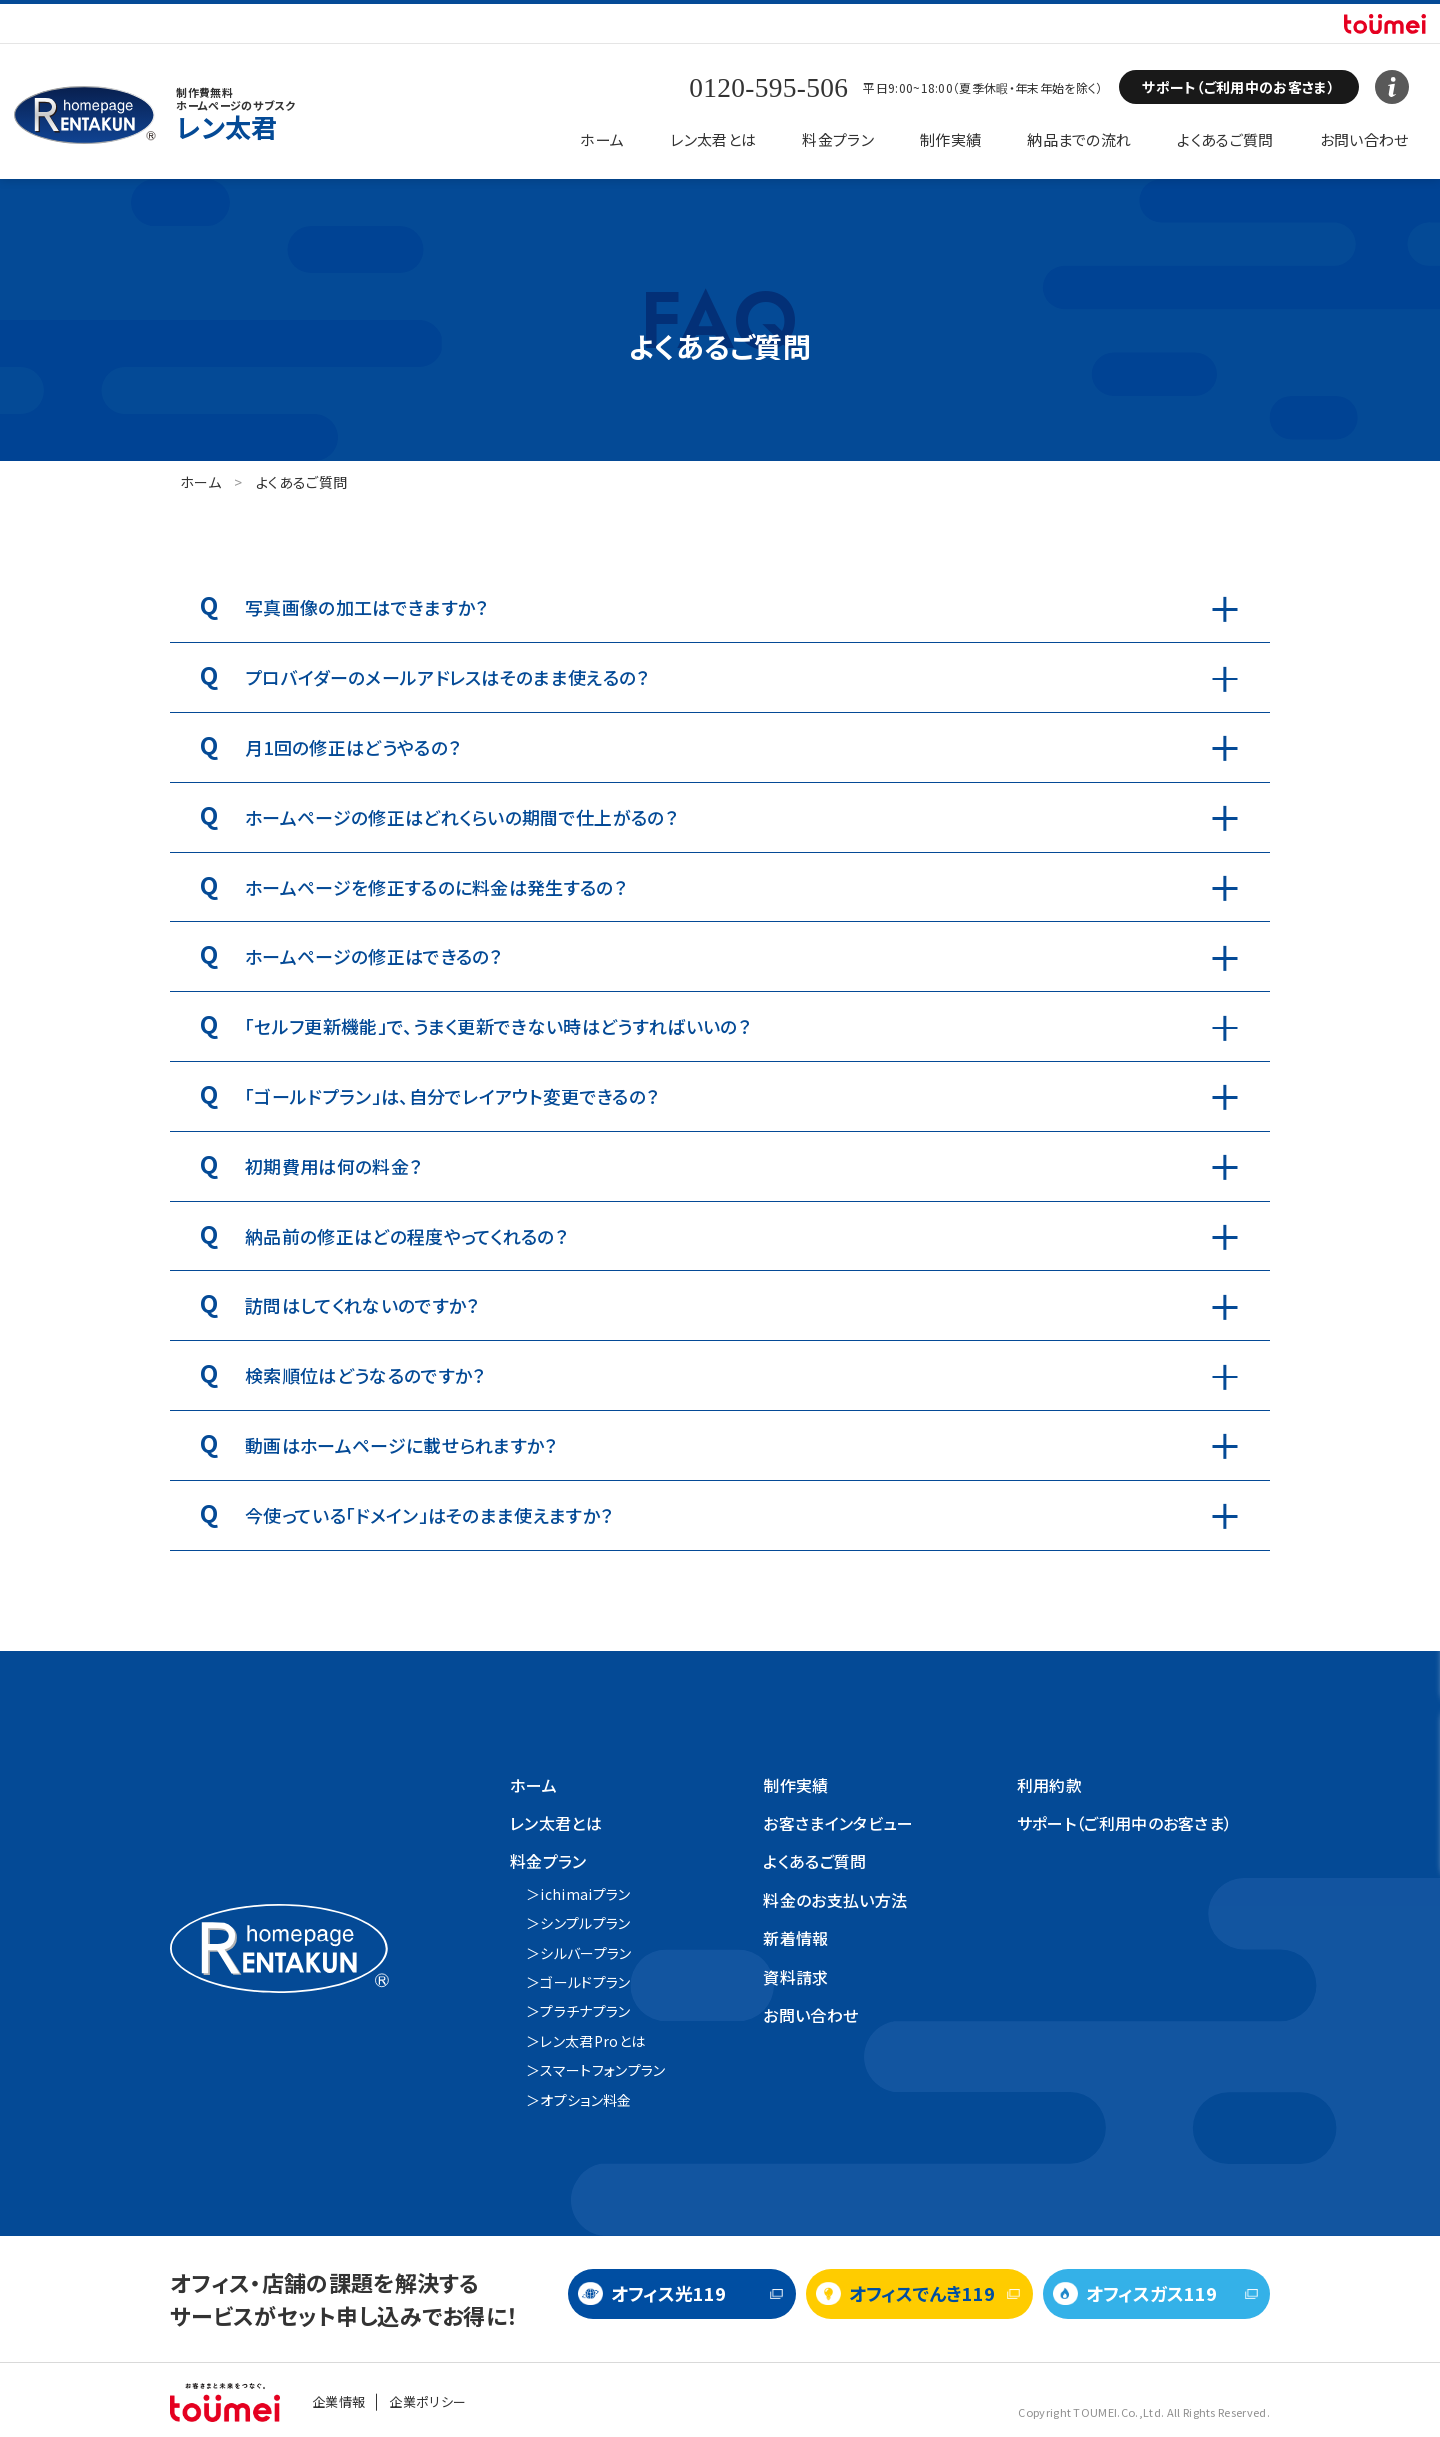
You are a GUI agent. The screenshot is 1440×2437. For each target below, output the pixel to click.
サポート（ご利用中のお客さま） (1125, 1823)
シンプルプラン (585, 1923)
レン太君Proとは (592, 2041)
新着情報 (795, 1938)
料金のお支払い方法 (835, 1900)
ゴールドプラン (585, 1982)
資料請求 (795, 1977)
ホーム (602, 139)
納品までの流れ (1079, 139)
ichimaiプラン (585, 1894)
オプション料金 (585, 2100)
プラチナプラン (585, 2011)
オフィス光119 (668, 2293)
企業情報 (338, 2401)
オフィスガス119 (1151, 2293)
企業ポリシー (427, 2401)
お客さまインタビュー (838, 1823)
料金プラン (838, 139)
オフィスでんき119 (922, 2293)
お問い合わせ (1364, 139)
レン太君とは (713, 139)
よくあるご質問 (1225, 139)
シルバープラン (585, 1953)
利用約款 (1049, 1785)
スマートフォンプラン (602, 2070)
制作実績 (950, 139)
